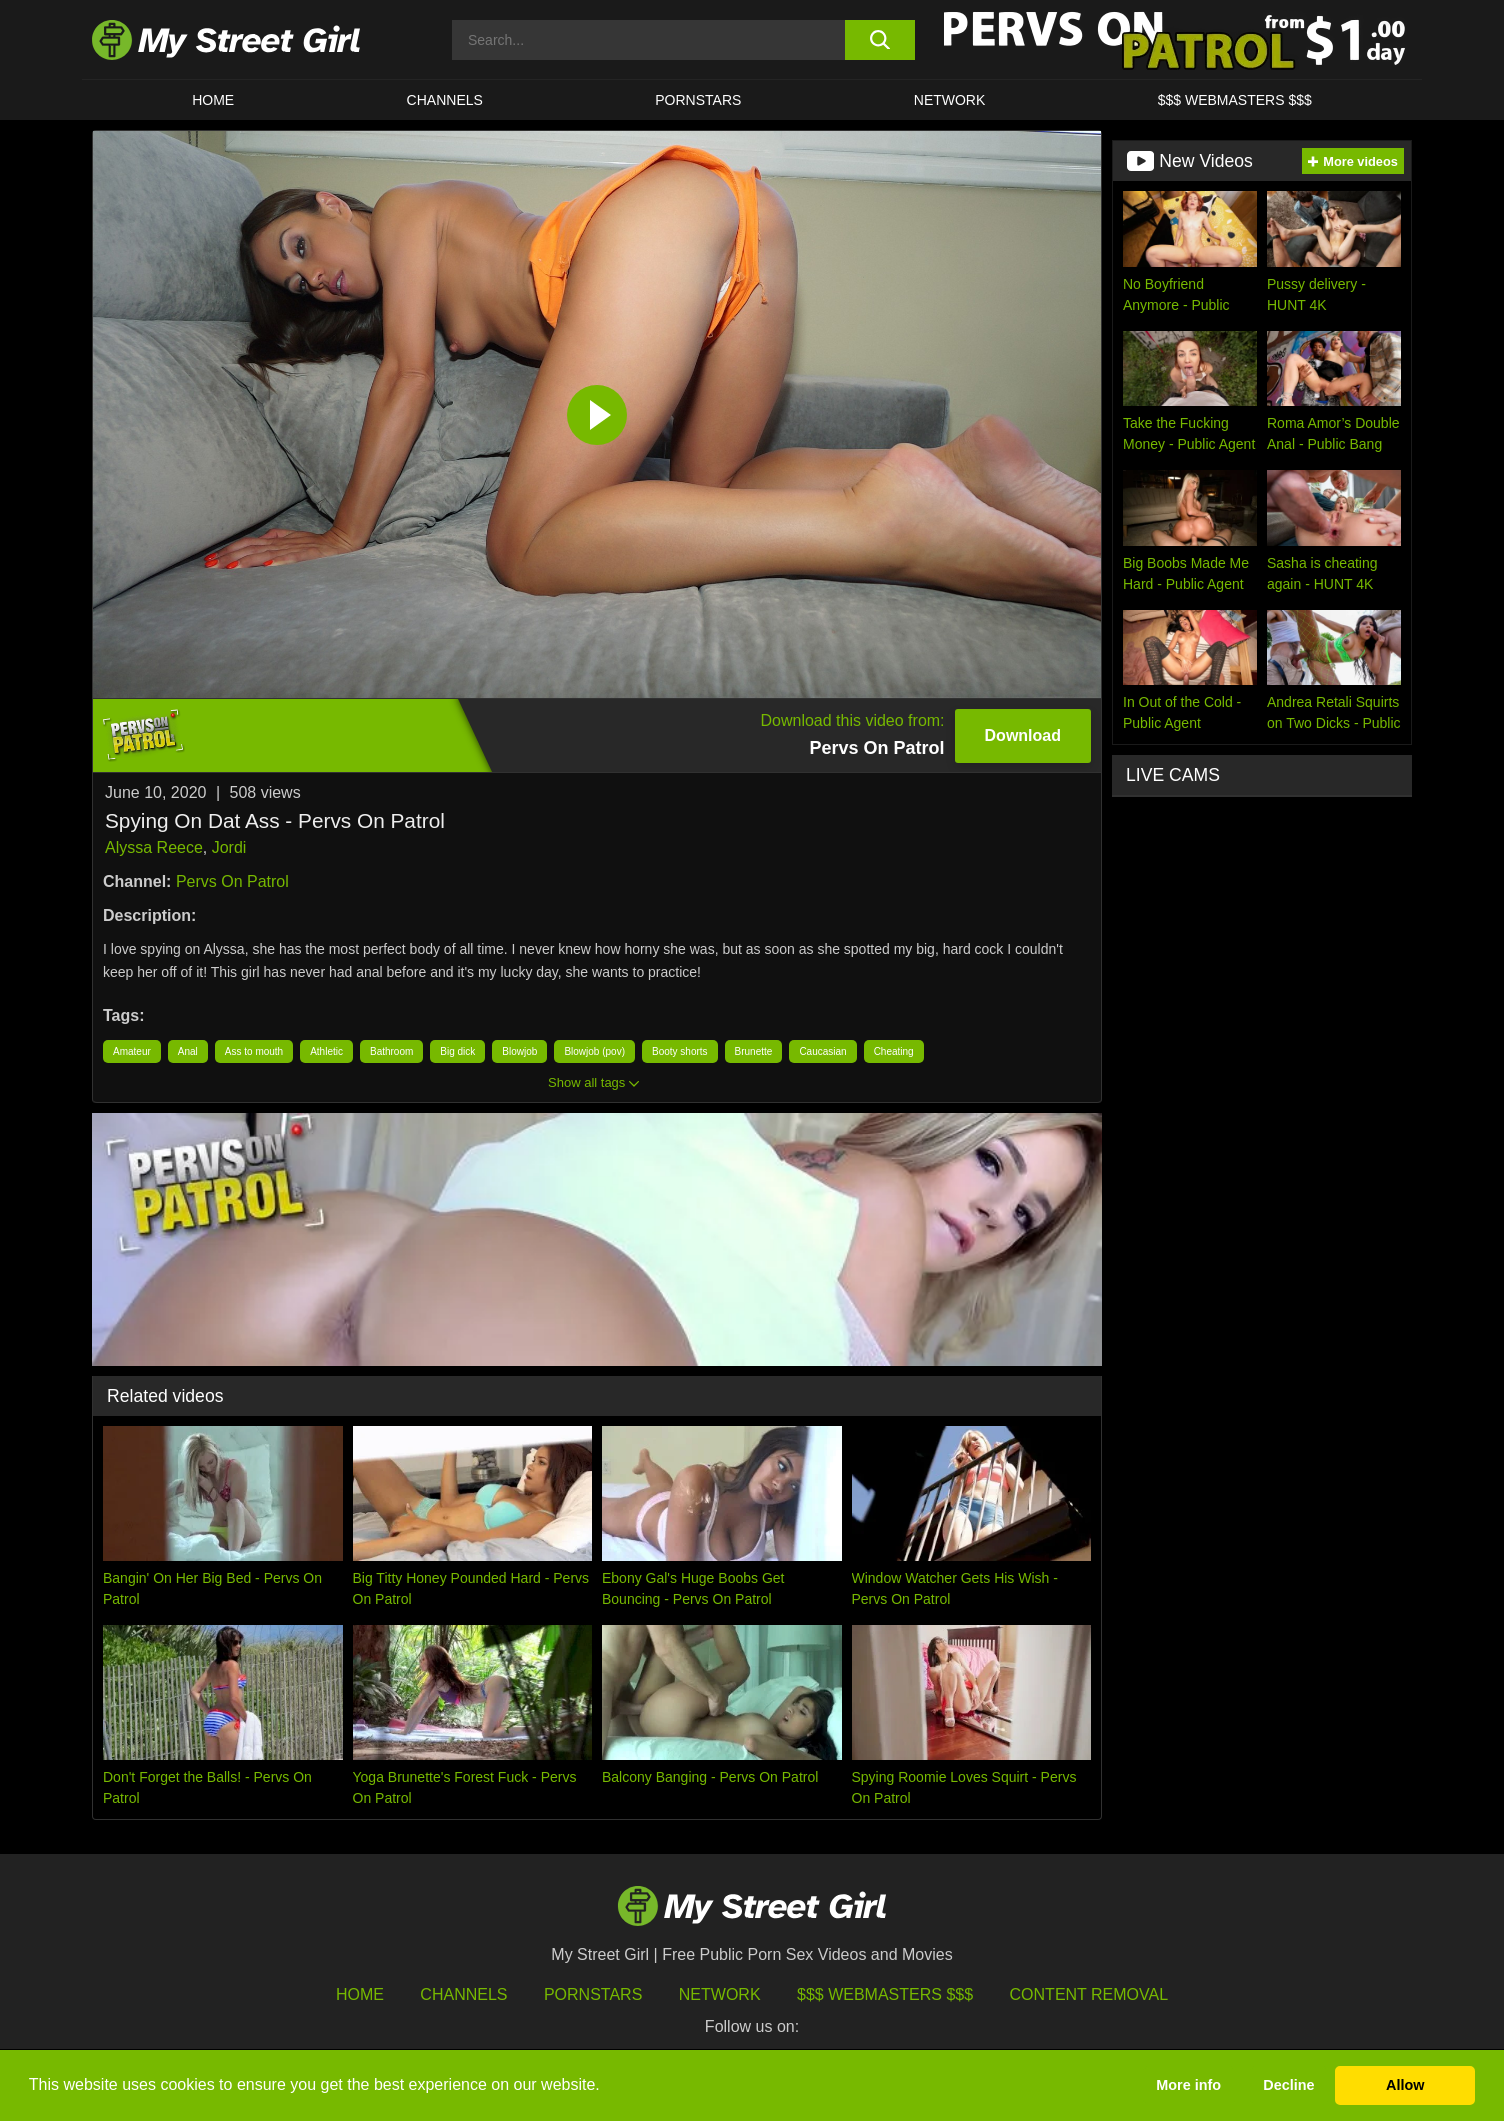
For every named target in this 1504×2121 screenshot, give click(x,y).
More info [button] (1188, 2085)
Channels (463, 1994)
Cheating (894, 1051)
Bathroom (391, 1051)
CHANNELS (445, 100)
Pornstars (698, 100)
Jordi (229, 847)
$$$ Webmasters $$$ (885, 1994)
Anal (188, 1051)
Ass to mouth (254, 1051)
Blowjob (519, 1051)
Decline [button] (1288, 2085)
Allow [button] (1405, 2085)
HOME (213, 100)
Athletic (326, 1051)
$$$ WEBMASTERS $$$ (1235, 100)
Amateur (132, 1051)
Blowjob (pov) (594, 1051)
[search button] (879, 40)
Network (950, 100)
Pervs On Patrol (232, 881)
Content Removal (1089, 1994)
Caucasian (822, 1051)
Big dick (457, 1051)
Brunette (754, 1051)
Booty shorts (680, 1051)
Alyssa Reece (154, 847)
